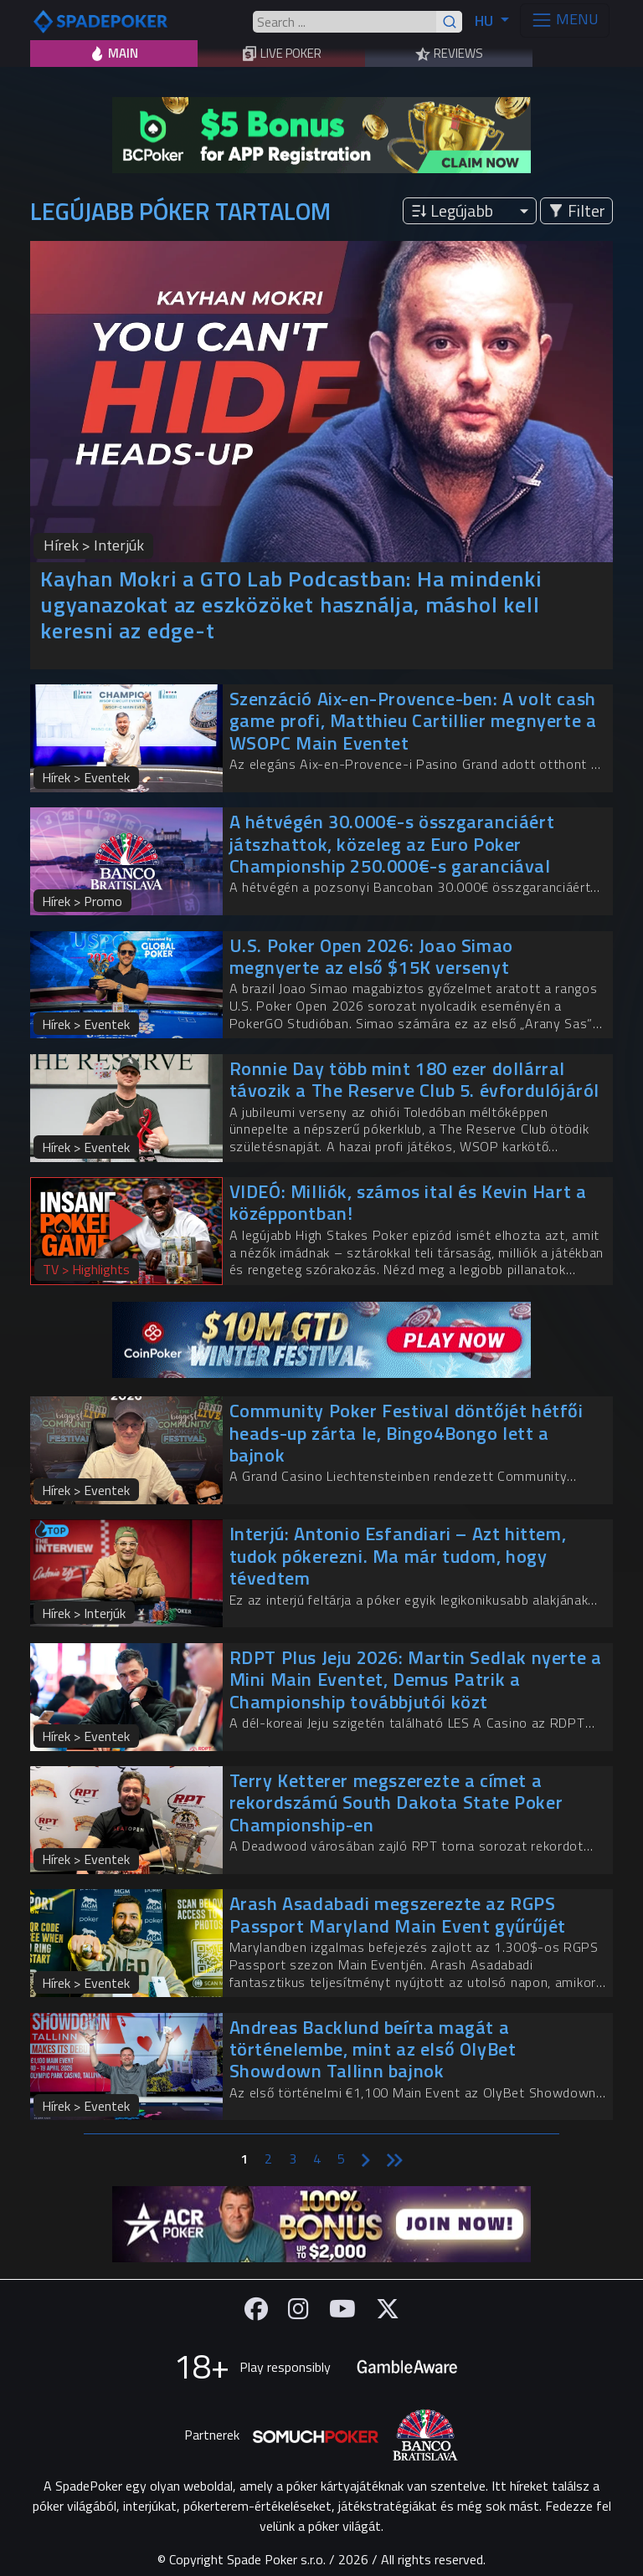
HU (485, 20)
